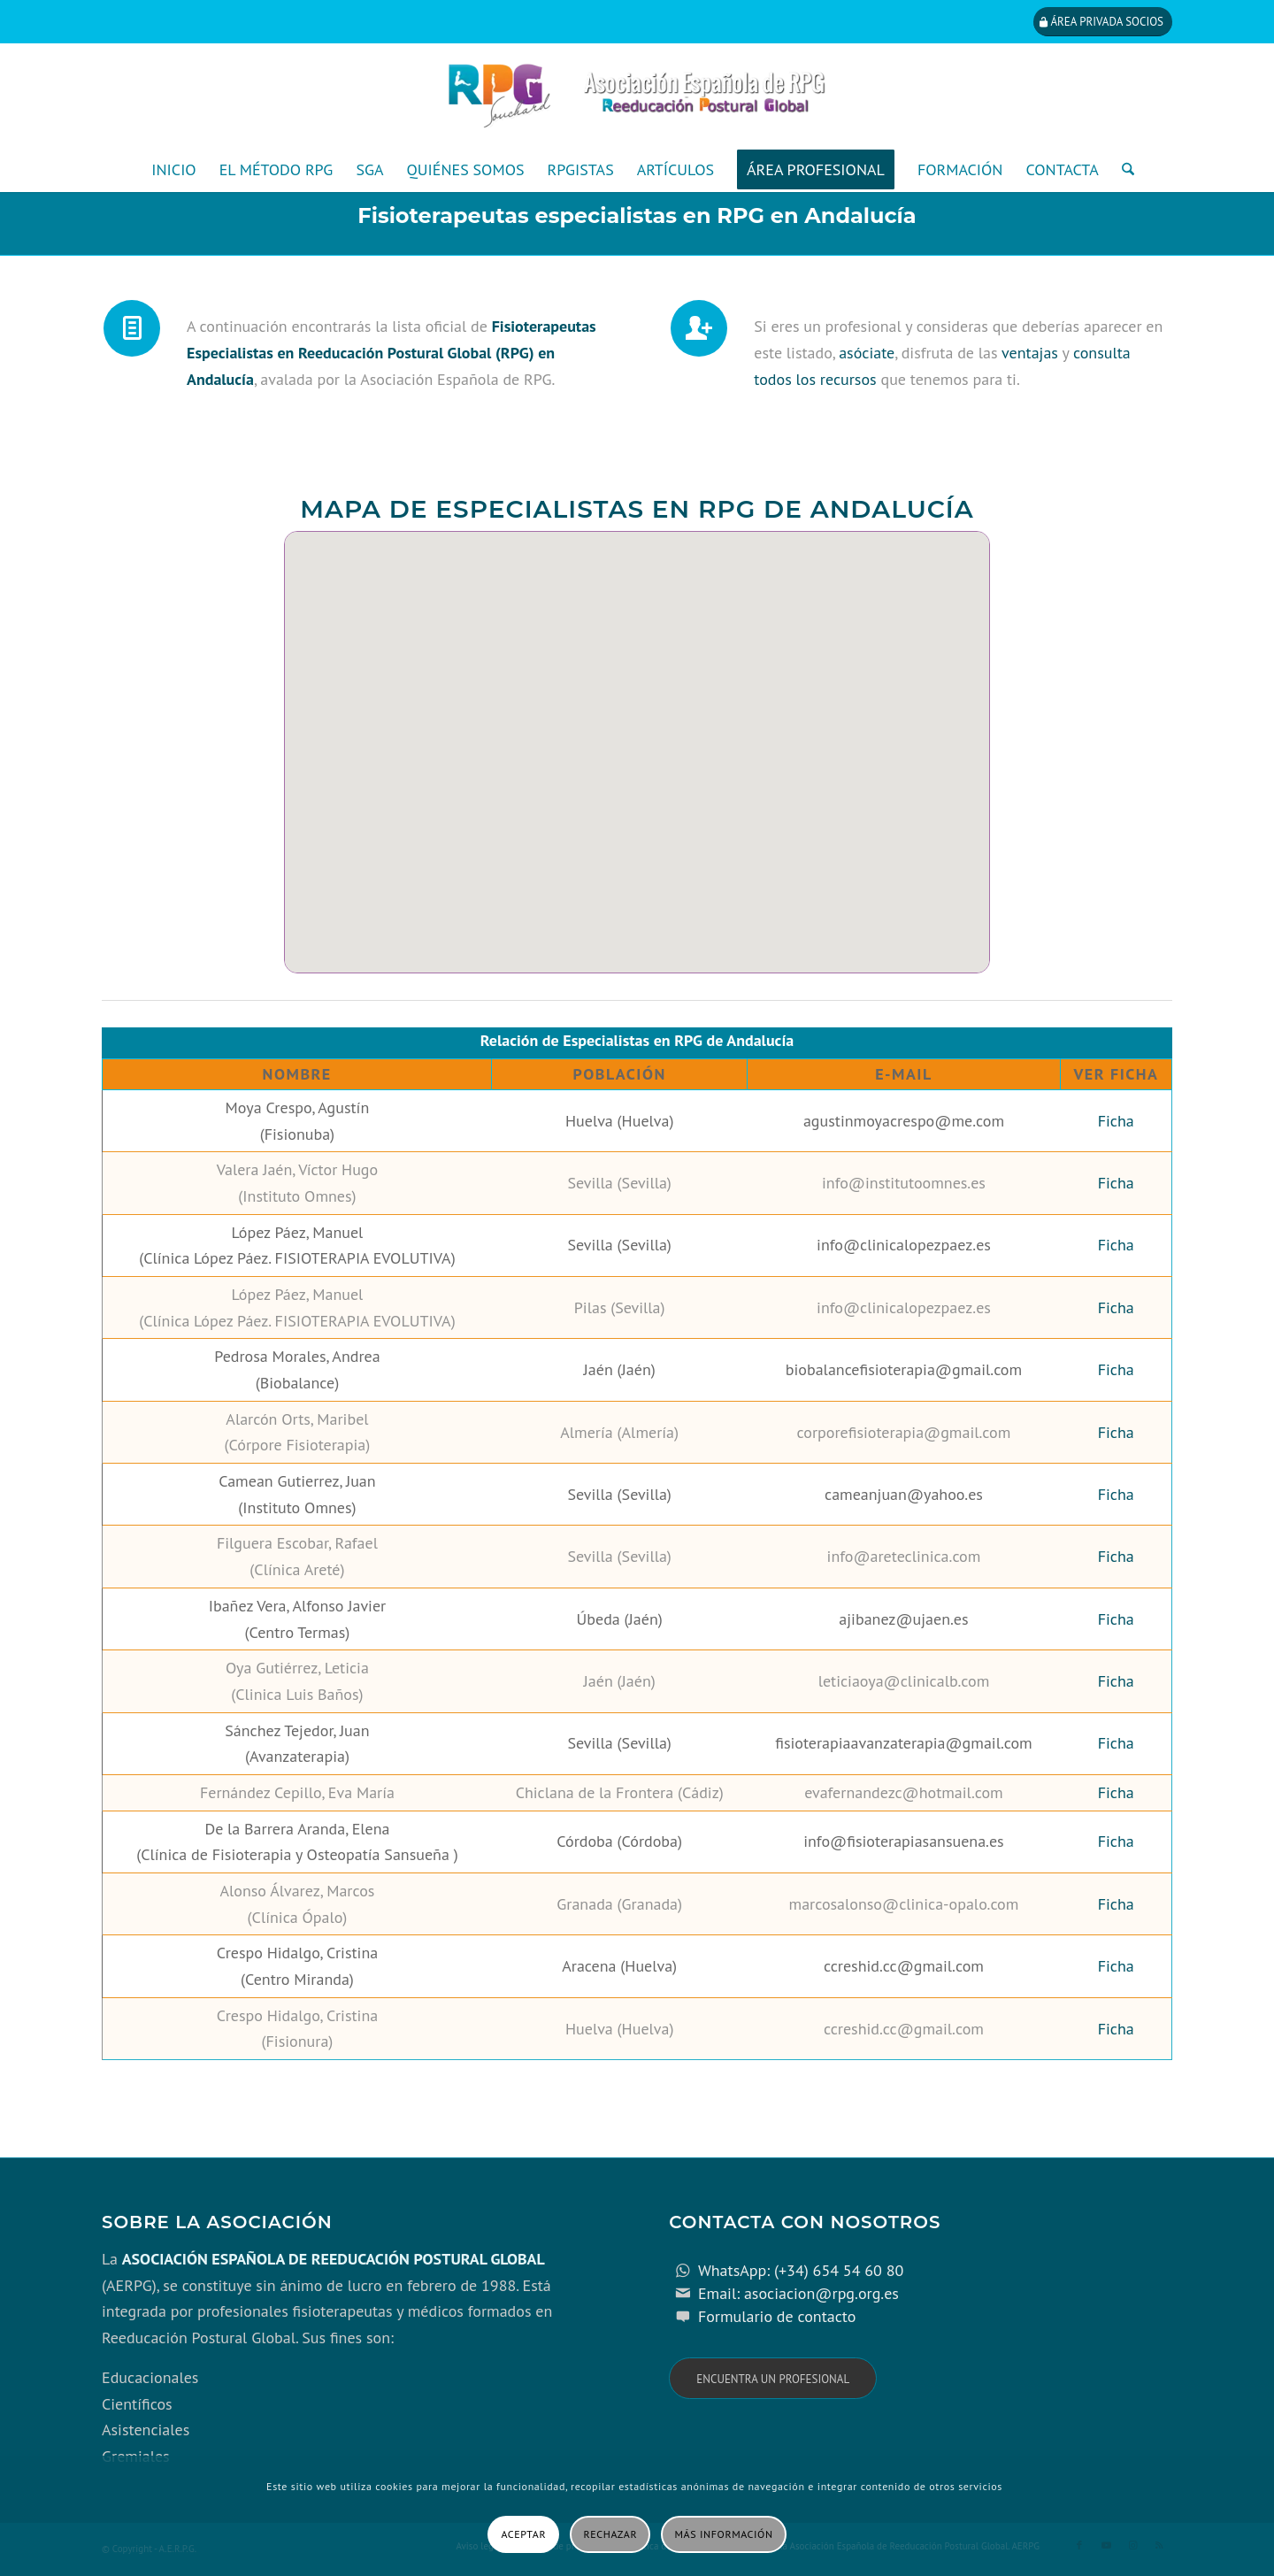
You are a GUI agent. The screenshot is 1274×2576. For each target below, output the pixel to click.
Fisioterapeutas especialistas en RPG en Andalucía (636, 215)
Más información (724, 2534)
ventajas (1030, 352)
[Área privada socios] (1102, 21)
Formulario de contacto (777, 2316)
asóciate (866, 352)
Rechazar (611, 2534)
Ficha (1116, 1121)
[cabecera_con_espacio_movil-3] (637, 95)
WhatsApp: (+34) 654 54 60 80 (800, 2270)
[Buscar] (1122, 170)
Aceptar (523, 2534)
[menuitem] (173, 170)
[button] (379, 718)
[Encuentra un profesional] (773, 2378)
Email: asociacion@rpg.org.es (798, 2293)
